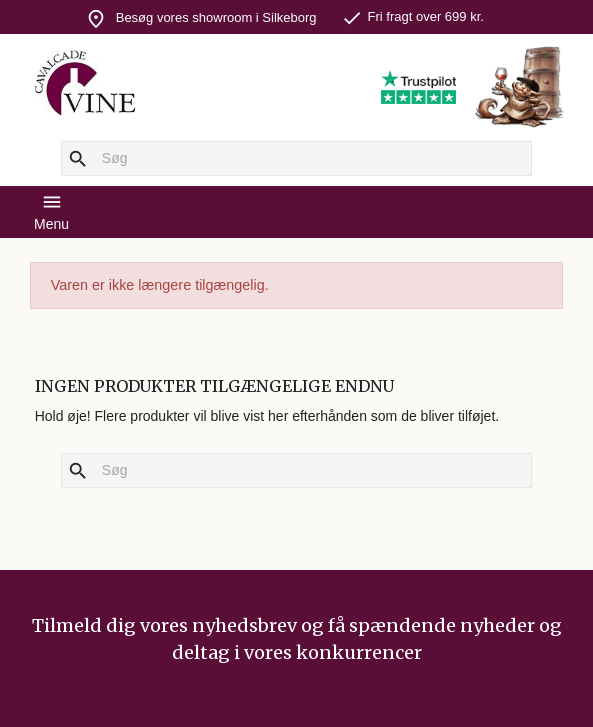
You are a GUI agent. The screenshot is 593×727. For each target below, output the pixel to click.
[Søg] (296, 158)
